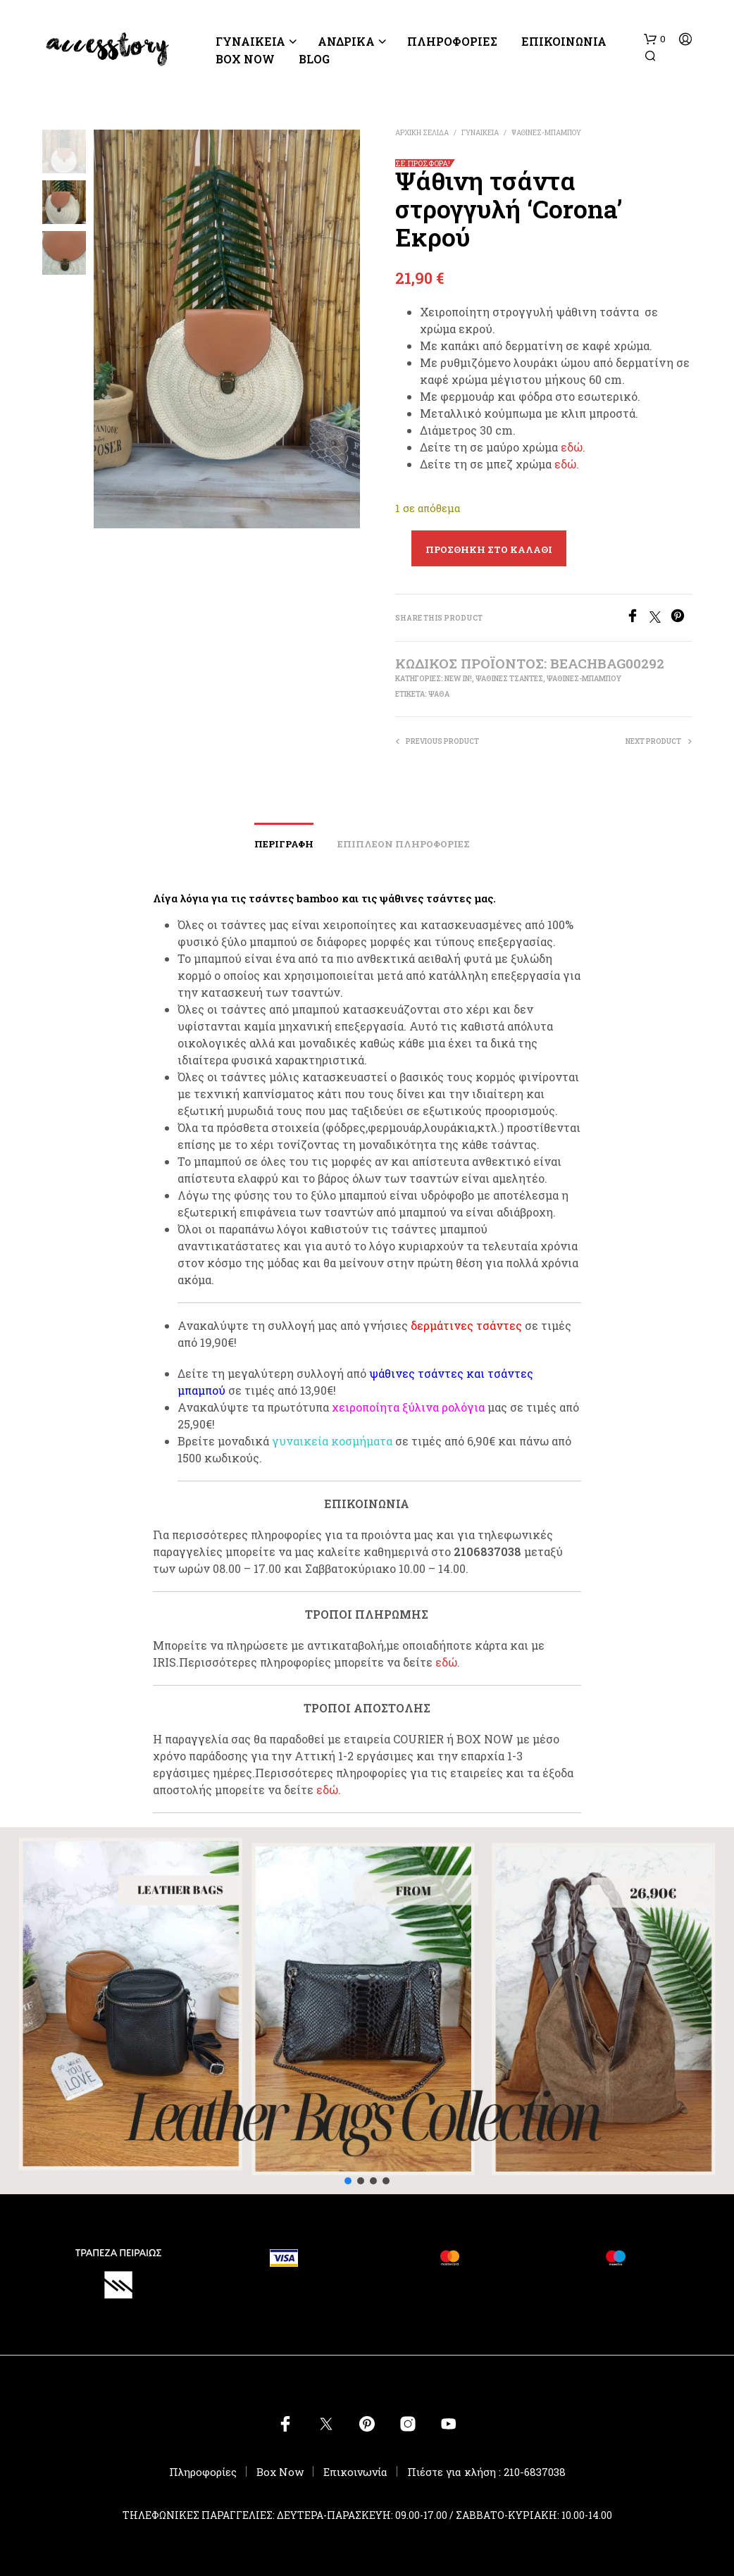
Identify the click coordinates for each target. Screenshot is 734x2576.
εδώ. (573, 447)
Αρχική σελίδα (422, 132)
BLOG (314, 58)
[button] (655, 39)
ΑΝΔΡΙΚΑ (346, 41)
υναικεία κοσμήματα (335, 1440)
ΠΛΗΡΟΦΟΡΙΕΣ (452, 41)
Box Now (245, 58)
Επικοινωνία (564, 41)
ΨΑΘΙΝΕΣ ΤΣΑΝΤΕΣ (509, 678)
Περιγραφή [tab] (283, 844)
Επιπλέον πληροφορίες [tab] (403, 844)
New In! (458, 678)
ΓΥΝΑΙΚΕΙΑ (250, 41)
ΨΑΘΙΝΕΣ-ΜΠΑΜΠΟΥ (546, 132)
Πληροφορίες (203, 2472)
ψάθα (438, 694)
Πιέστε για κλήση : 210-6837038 (486, 2472)
